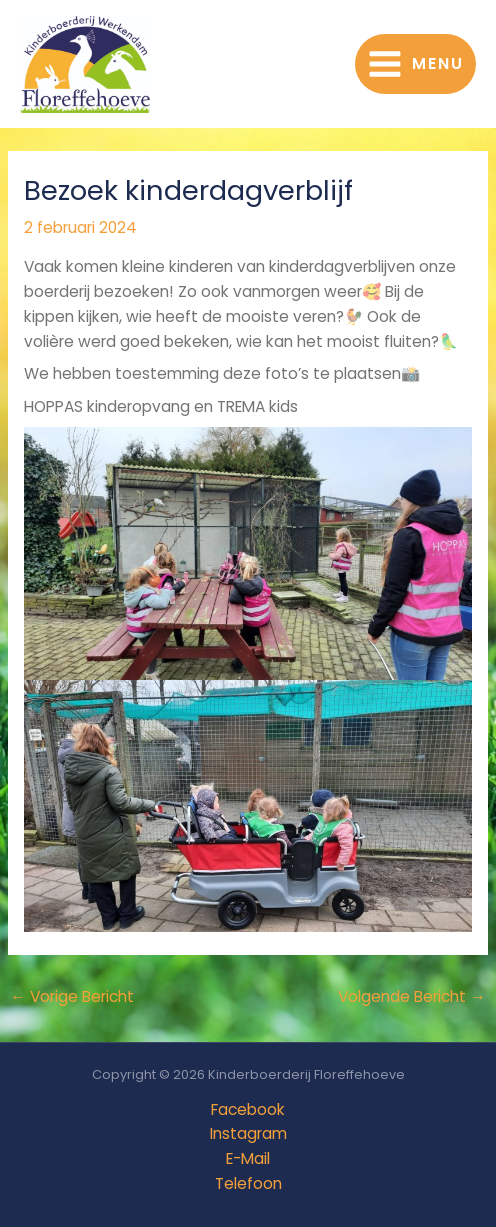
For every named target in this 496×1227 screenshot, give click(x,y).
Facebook (248, 1109)
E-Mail (248, 1158)
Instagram (248, 1133)
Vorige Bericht (72, 996)
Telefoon (248, 1183)
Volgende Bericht (412, 996)
